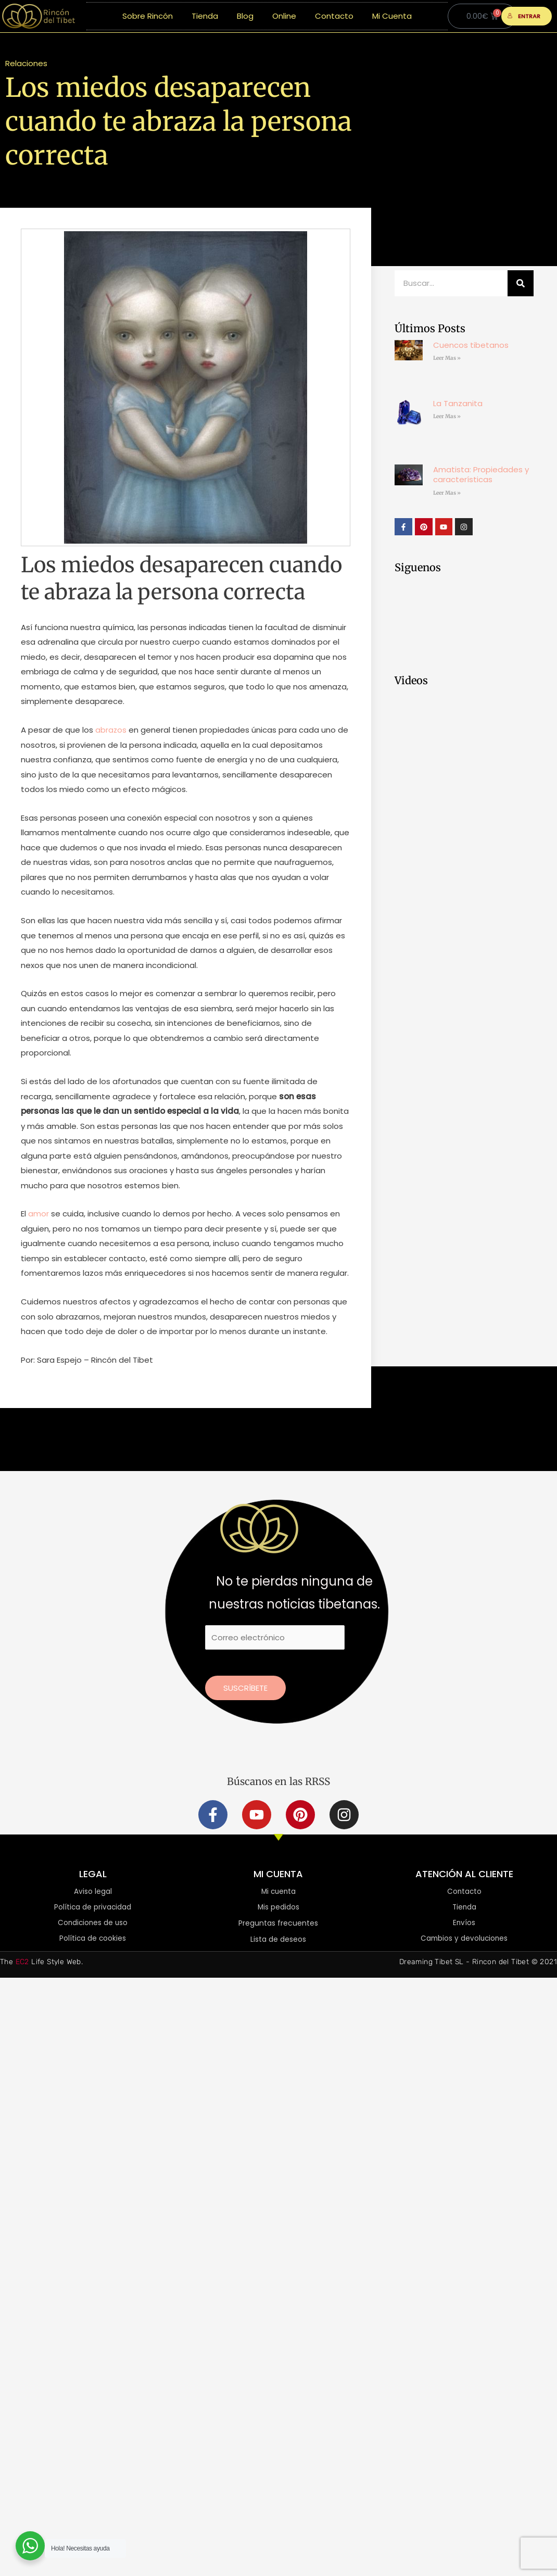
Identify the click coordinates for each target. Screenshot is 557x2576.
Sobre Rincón (147, 15)
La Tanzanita (458, 403)
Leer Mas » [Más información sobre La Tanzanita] (447, 416)
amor (38, 1213)
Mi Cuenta (392, 15)
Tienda (205, 15)
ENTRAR (524, 16)
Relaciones (26, 63)
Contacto (334, 15)
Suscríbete (245, 1687)
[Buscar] (521, 283)
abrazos (110, 729)
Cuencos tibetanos (471, 345)
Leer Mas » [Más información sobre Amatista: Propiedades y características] (447, 492)
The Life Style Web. (41, 1962)
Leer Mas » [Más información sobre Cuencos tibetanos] (447, 358)
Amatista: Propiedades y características (481, 474)
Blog (245, 15)
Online (284, 15)
